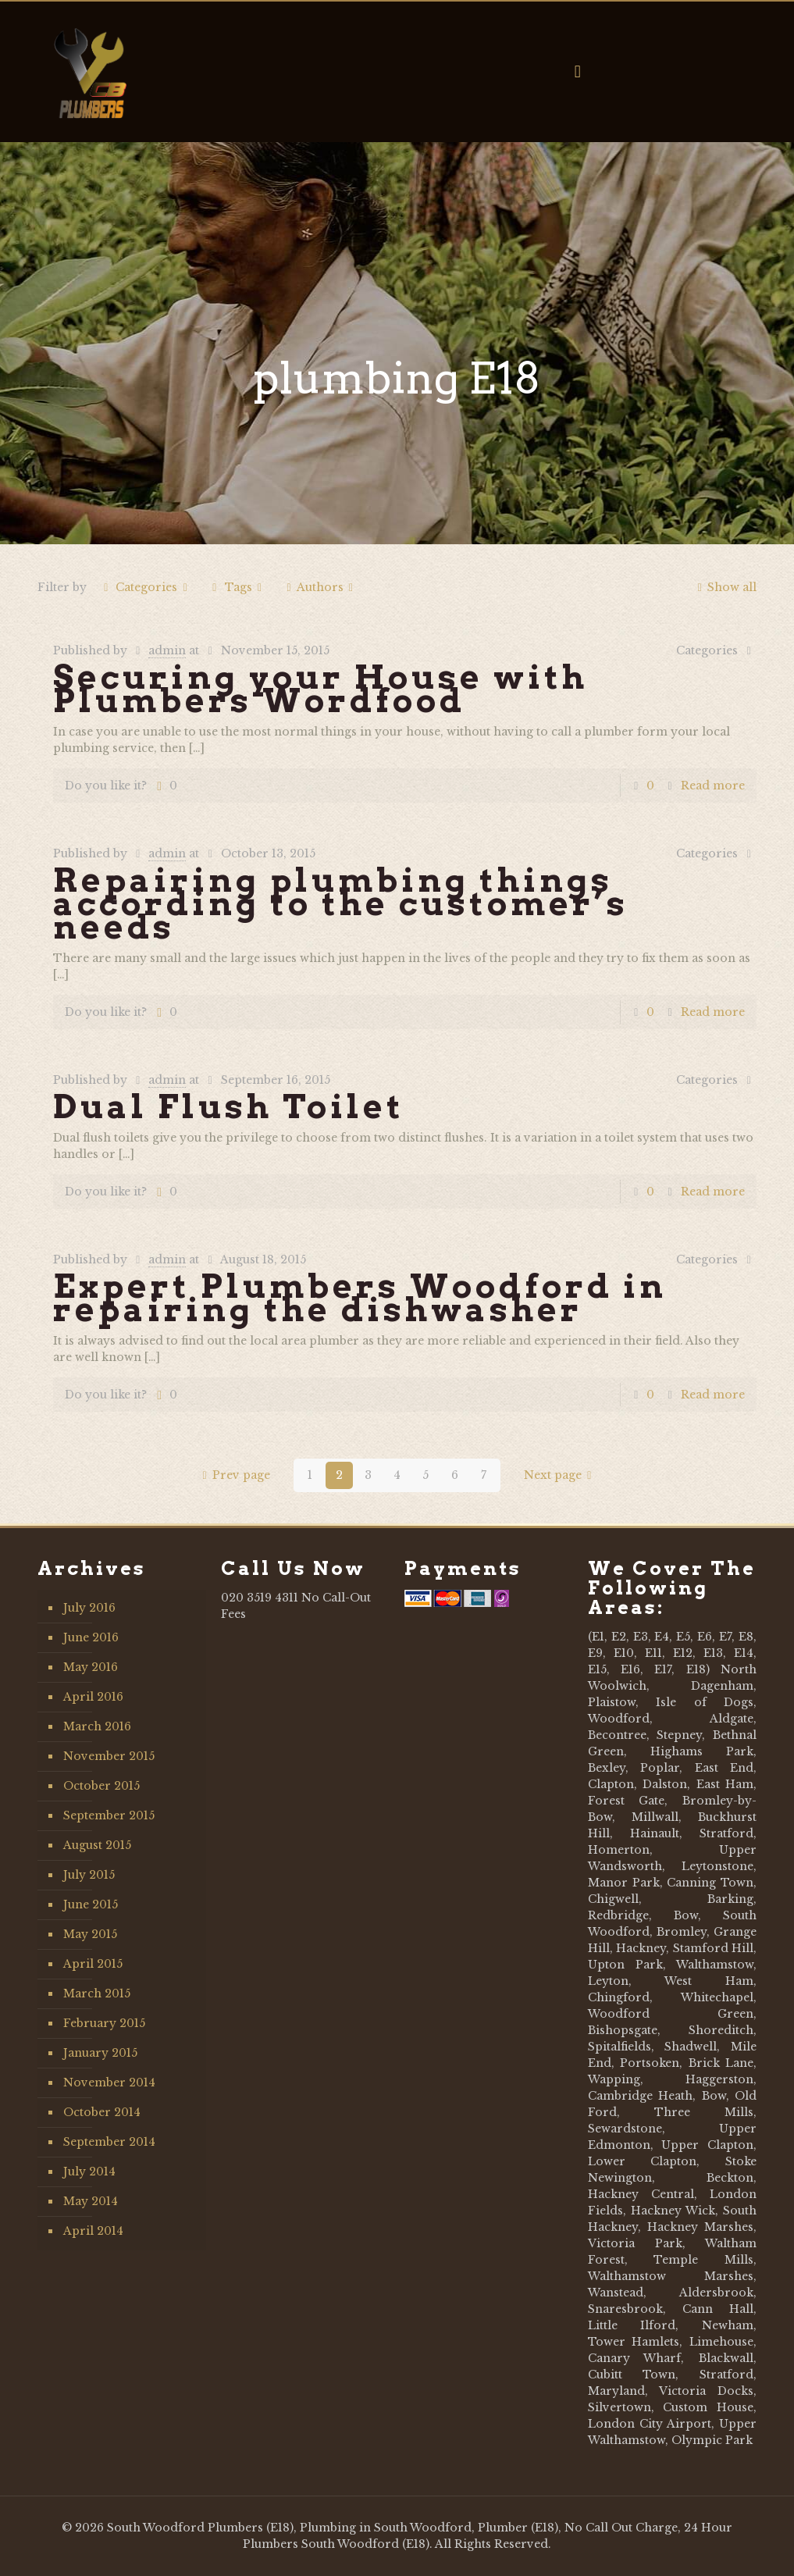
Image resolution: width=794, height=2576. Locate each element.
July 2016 (89, 1608)
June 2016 (91, 1637)
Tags (237, 587)
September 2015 (109, 1815)
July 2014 (89, 2171)
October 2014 (102, 2112)
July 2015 (89, 1875)
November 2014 (109, 2082)
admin (167, 650)
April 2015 (93, 1964)
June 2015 (90, 1904)
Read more (713, 786)
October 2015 (101, 1786)
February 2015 (104, 2023)
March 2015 (96, 1993)
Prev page (233, 1475)
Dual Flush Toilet (228, 1106)
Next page (560, 1475)
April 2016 (93, 1697)
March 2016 (97, 1726)
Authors (319, 587)
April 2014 (93, 2231)
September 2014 (109, 2142)
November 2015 (109, 1756)
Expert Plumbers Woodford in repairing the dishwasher (360, 1298)
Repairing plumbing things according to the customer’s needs (340, 903)
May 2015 (90, 1934)
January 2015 (100, 2053)
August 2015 (97, 1845)
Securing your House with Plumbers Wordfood (320, 688)
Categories (145, 587)
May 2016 (90, 1667)
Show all (724, 587)
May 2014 (90, 2201)
